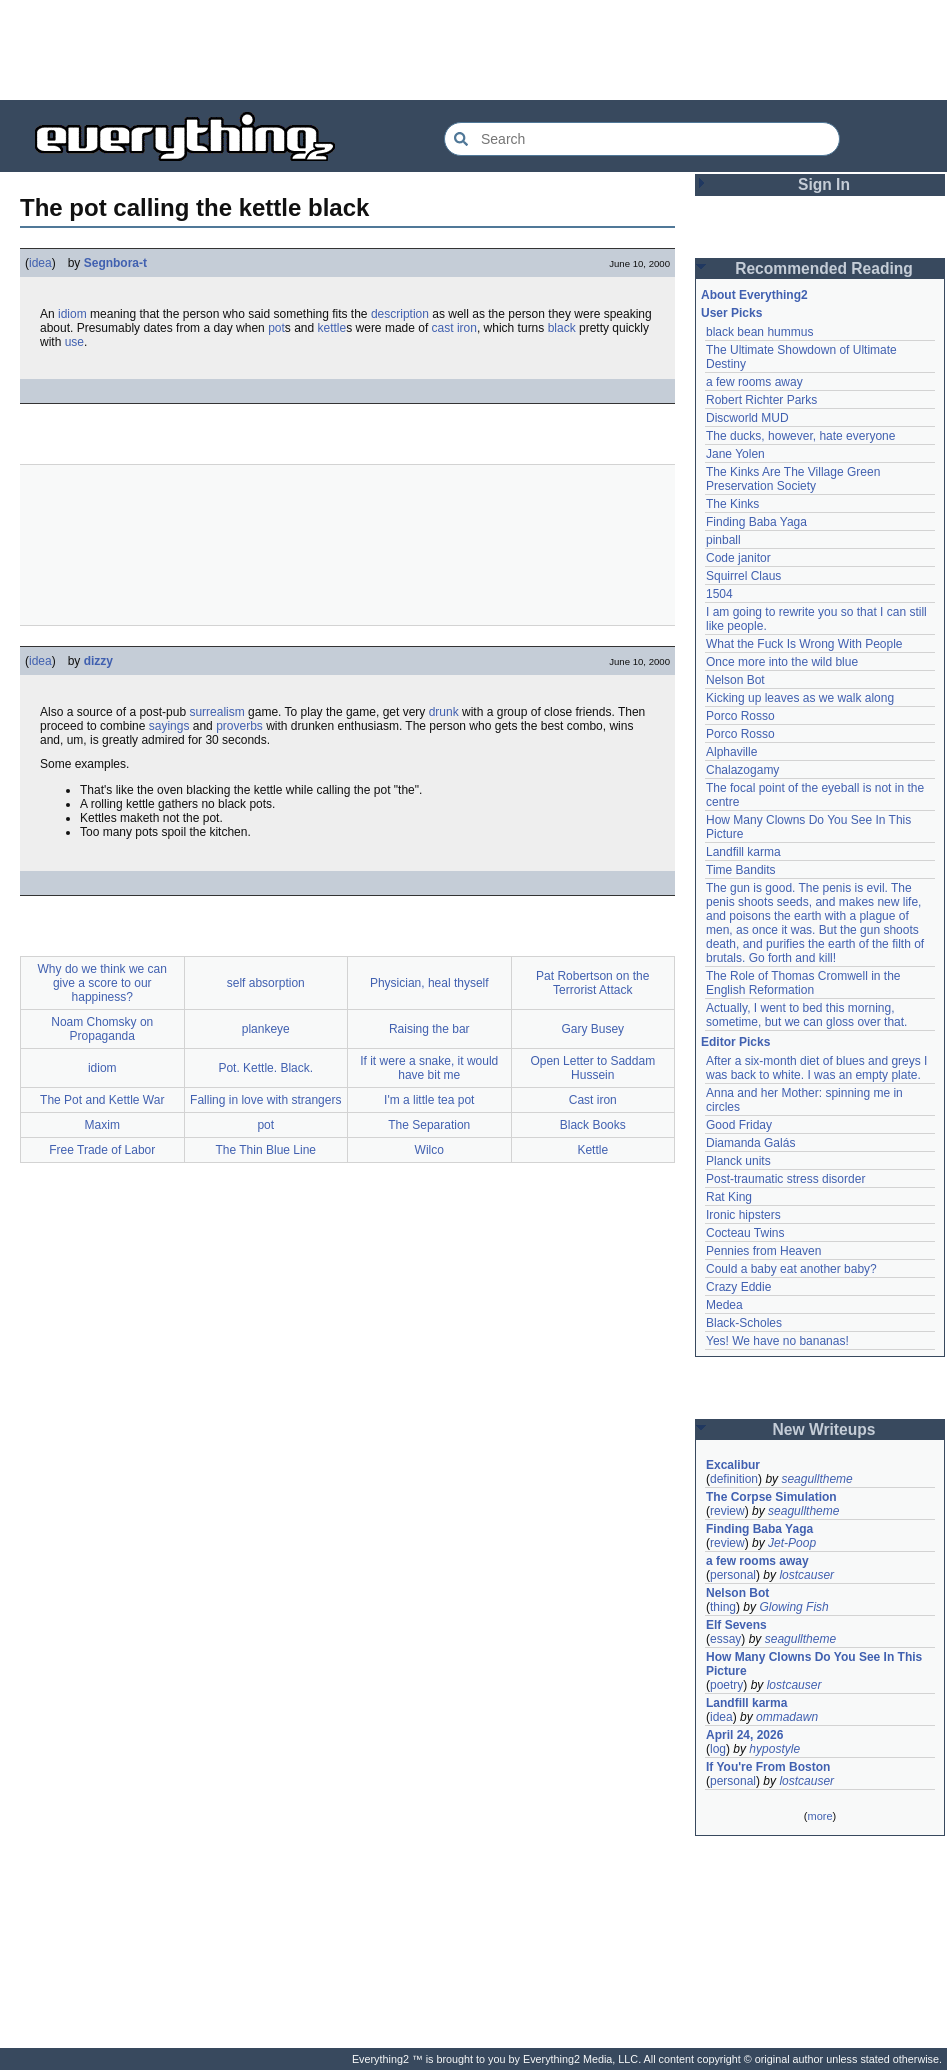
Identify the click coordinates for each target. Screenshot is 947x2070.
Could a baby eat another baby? (791, 1269)
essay (725, 1639)
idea (40, 263)
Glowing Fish (793, 1607)
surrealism (216, 712)
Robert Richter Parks (761, 400)
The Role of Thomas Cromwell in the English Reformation (803, 983)
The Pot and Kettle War (102, 1100)
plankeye (266, 1029)
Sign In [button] (824, 184)
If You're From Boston (768, 1767)
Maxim (102, 1125)
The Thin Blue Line (265, 1150)
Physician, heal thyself (429, 983)
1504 (719, 594)
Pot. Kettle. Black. (265, 1068)
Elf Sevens (736, 1625)
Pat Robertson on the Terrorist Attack (592, 983)
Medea (724, 1305)
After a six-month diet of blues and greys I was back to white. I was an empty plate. (816, 1068)
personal (733, 1575)
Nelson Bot (735, 680)
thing (723, 1607)
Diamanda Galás (750, 1143)
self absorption (266, 983)
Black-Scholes (744, 1323)
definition (734, 1479)
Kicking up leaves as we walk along (800, 698)
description (400, 314)
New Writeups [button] (824, 1429)
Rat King (729, 1197)
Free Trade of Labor (102, 1150)
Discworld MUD (747, 418)
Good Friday (739, 1125)
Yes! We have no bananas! (777, 1341)
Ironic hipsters (743, 1215)
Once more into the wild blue (782, 662)
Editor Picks (735, 1042)
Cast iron (593, 1100)
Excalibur (733, 1465)
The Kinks (732, 504)
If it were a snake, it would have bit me (429, 1068)
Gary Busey (592, 1029)
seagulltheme (816, 1479)
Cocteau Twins (745, 1233)
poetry (726, 1685)
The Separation (429, 1125)
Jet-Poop (792, 1543)
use (74, 342)
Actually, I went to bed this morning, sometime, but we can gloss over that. (806, 1015)
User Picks (731, 313)
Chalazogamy (742, 770)
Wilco (429, 1150)
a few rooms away (754, 382)
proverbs (239, 726)
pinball (723, 540)
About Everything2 (754, 295)
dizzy (98, 661)
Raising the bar (429, 1029)
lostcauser (806, 1575)
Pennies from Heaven (763, 1251)
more (819, 1816)
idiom (72, 314)
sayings (169, 726)
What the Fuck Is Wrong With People (804, 644)
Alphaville (731, 752)
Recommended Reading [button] (824, 268)
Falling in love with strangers (265, 1100)
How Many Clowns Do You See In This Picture (814, 1664)
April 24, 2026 (744, 1735)
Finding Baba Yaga (756, 522)
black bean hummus (759, 332)
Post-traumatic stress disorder (785, 1179)
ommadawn (787, 1717)
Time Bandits (741, 870)
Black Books (593, 1125)
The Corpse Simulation (771, 1497)
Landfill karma (743, 852)
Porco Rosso (740, 716)
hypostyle (774, 1749)
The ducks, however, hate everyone (800, 436)
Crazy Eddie (738, 1287)
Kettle (592, 1150)
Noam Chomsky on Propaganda (102, 1029)
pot (276, 328)
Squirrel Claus (743, 576)
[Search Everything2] (642, 139)
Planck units (738, 1161)
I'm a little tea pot (429, 1100)
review (727, 1511)
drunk (444, 712)
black (562, 328)
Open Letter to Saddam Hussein (592, 1068)
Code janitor (738, 558)
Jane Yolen (735, 454)
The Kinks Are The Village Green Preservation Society (793, 479)
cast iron (454, 328)
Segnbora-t (115, 263)
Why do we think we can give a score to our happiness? (102, 983)
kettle (332, 328)
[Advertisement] (474, 50)
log (718, 1749)
